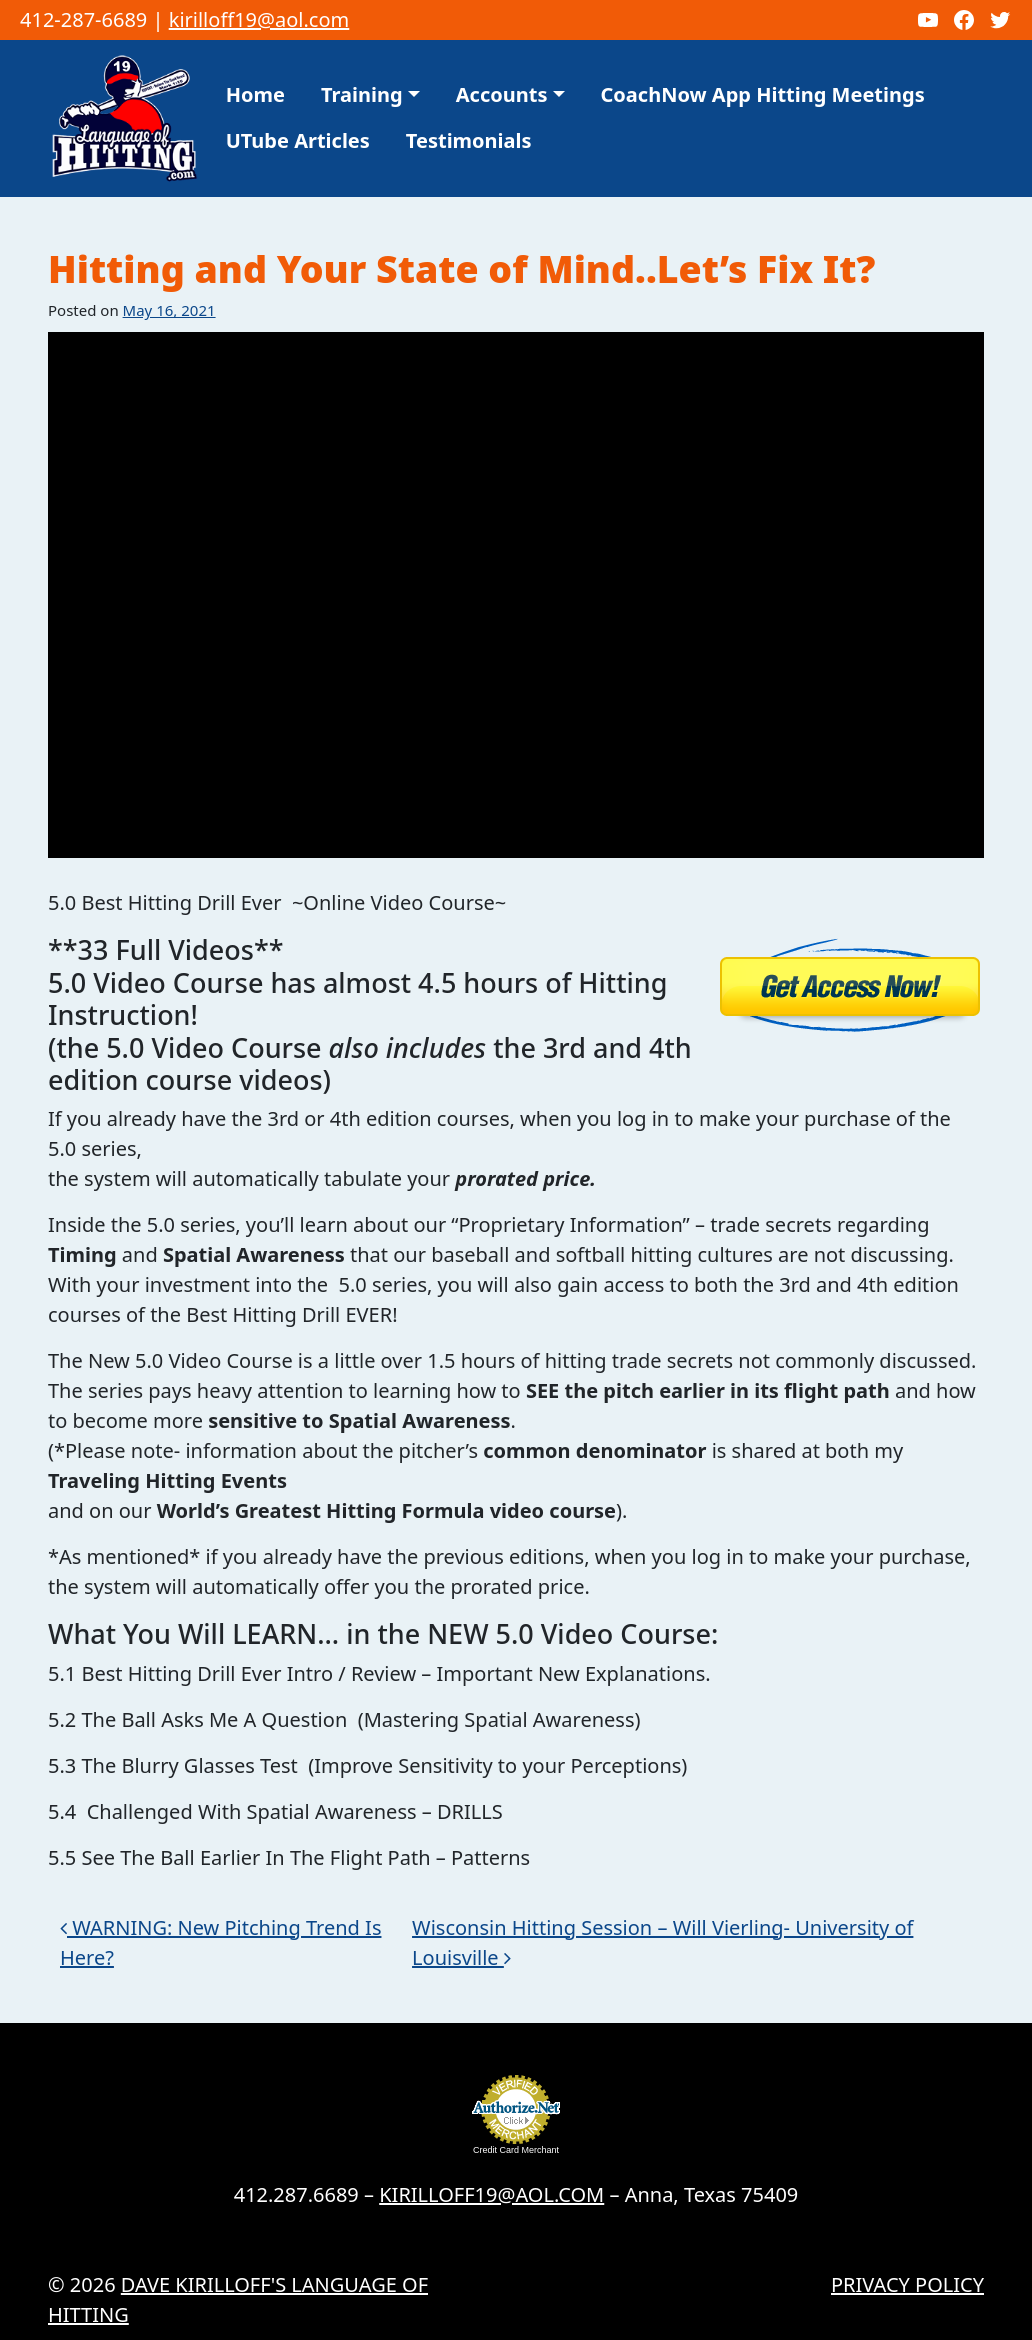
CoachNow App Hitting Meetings (763, 94)
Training (362, 94)
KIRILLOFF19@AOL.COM (491, 2194)
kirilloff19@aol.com (259, 19)
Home (255, 94)
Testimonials (469, 140)
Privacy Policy (907, 2284)
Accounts (502, 94)
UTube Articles (298, 140)
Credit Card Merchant (516, 2150)
